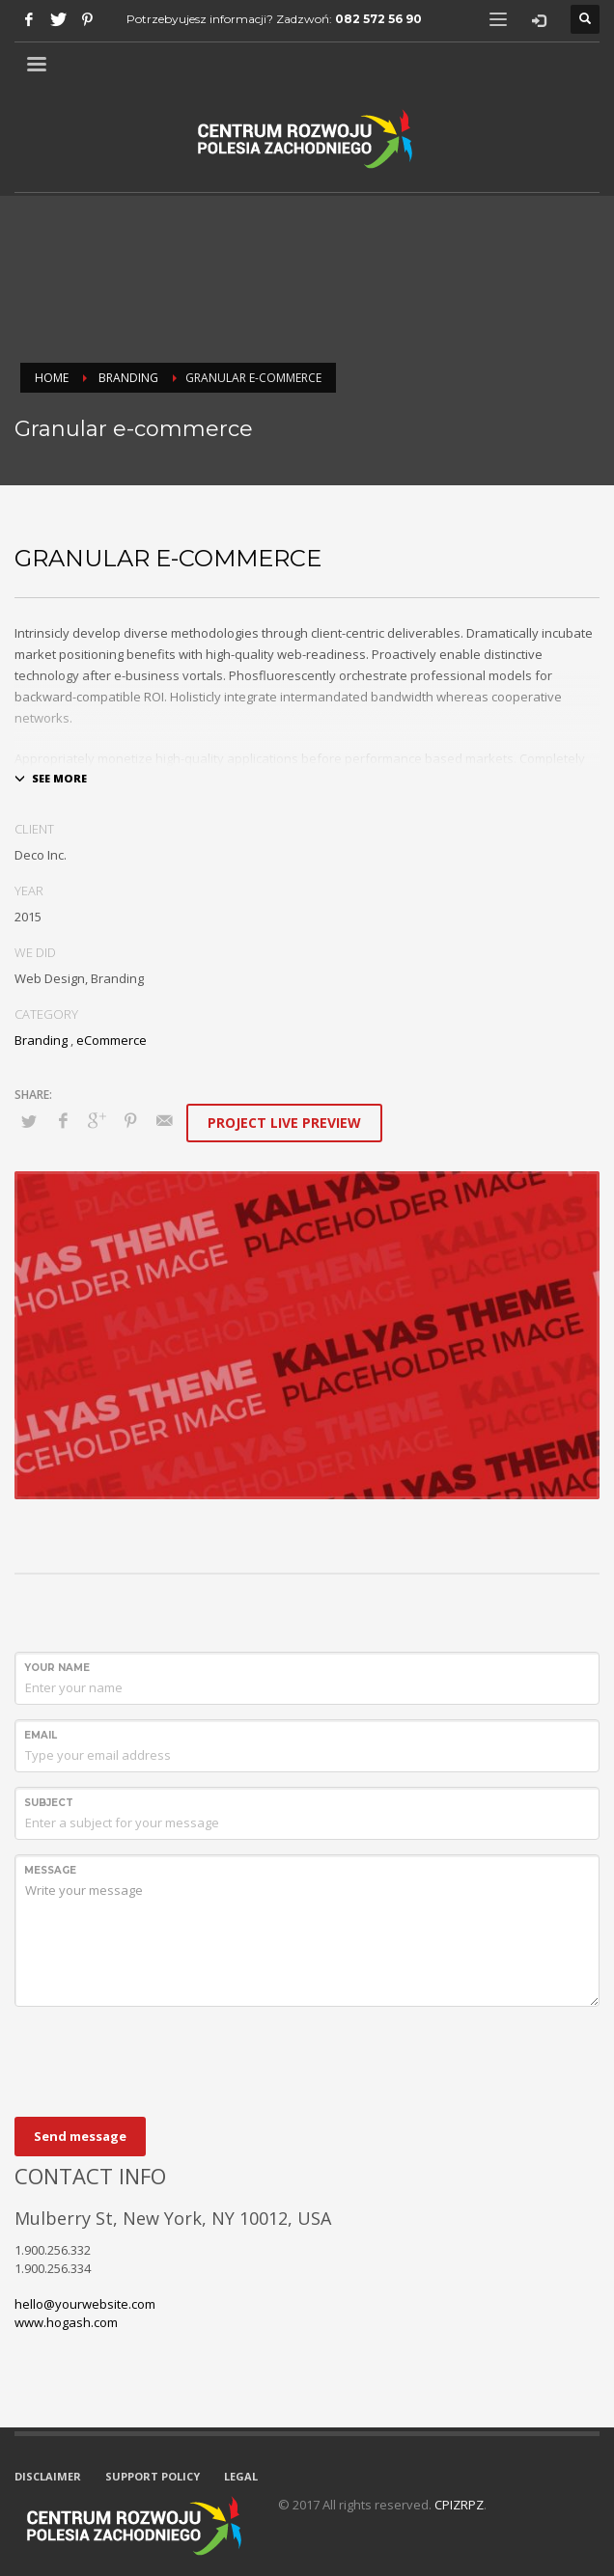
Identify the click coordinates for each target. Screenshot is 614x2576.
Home (52, 378)
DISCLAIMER (47, 2476)
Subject (48, 1802)
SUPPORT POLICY (152, 2476)
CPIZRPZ (459, 2504)
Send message (80, 2136)
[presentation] (161, 2058)
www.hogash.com (66, 2322)
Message (50, 1870)
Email (40, 1735)
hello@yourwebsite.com (84, 2304)
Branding (128, 378)
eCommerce (111, 1040)
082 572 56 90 (378, 19)
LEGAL (241, 2476)
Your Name (57, 1667)
